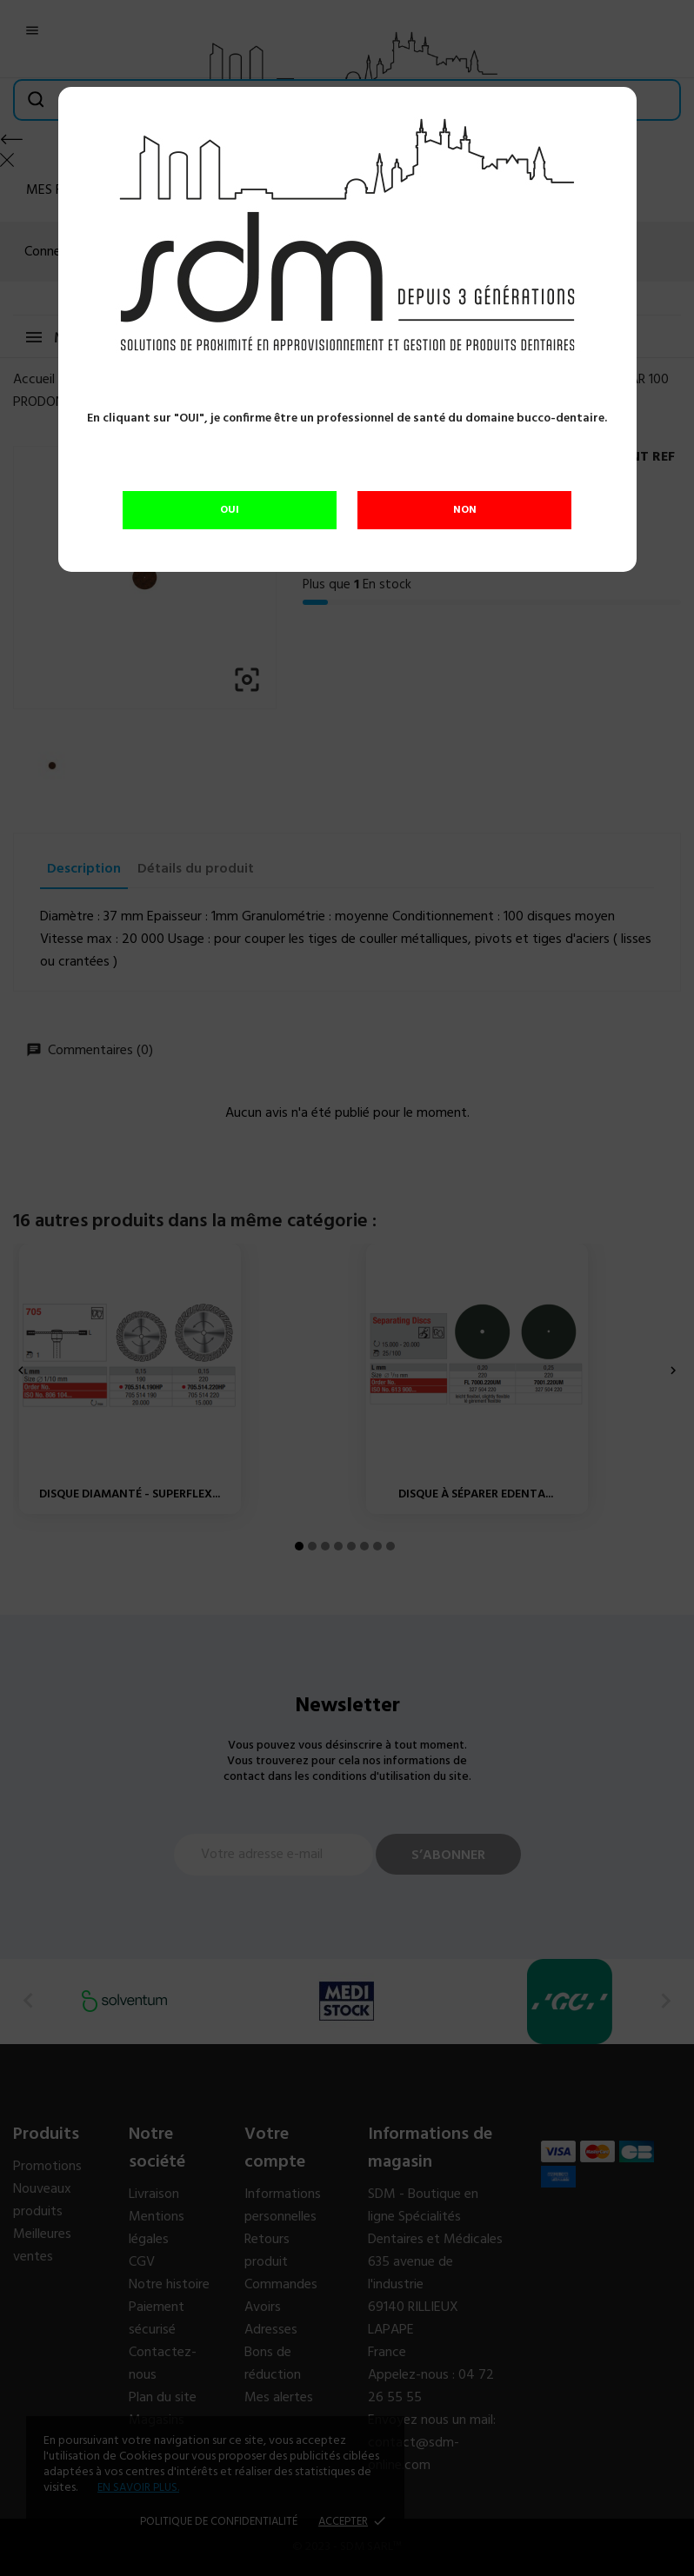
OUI (229, 510)
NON (465, 510)
